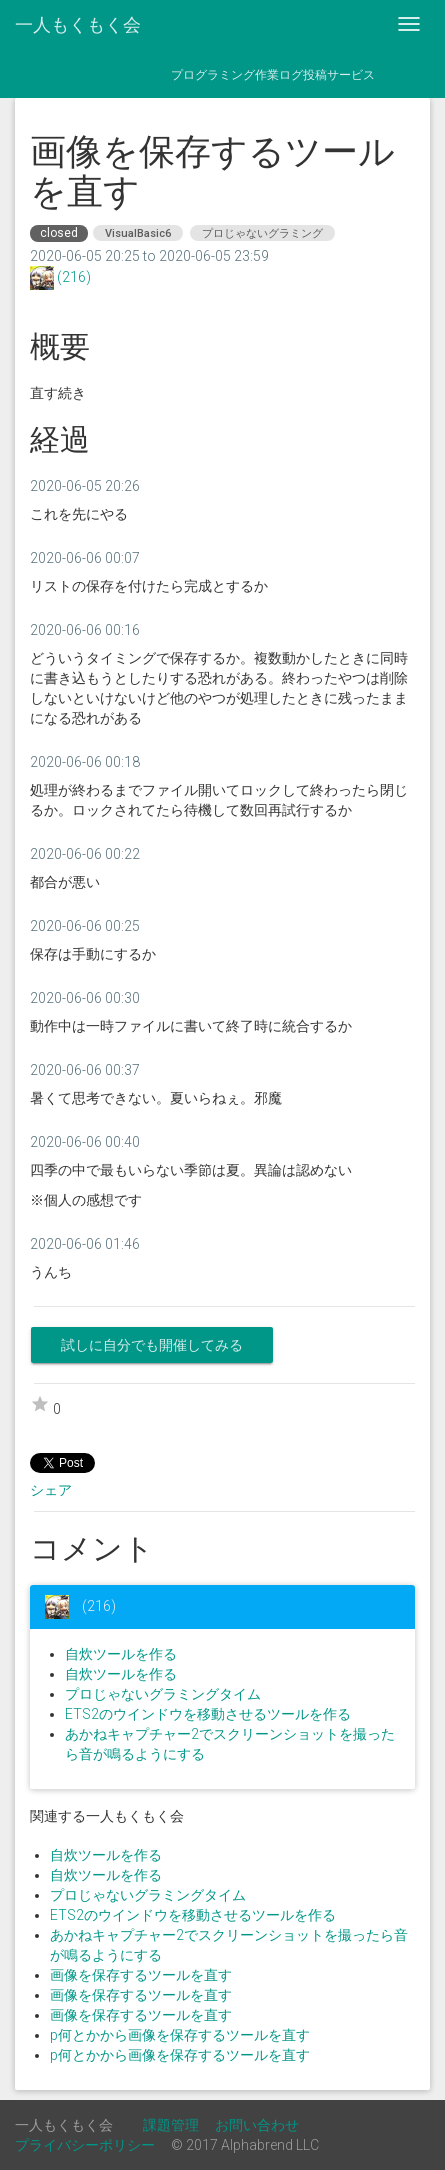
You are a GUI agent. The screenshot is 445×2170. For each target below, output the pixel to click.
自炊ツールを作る (121, 1654)
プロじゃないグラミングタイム (163, 1694)
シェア (51, 1490)
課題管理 (171, 2125)
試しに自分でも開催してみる (152, 1345)
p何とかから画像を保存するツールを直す (180, 2035)
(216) (72, 277)
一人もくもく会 (78, 24)
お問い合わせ (257, 2125)
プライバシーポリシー (85, 2145)
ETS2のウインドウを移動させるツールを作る (208, 1714)
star (40, 1404)
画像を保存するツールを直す (141, 1975)
